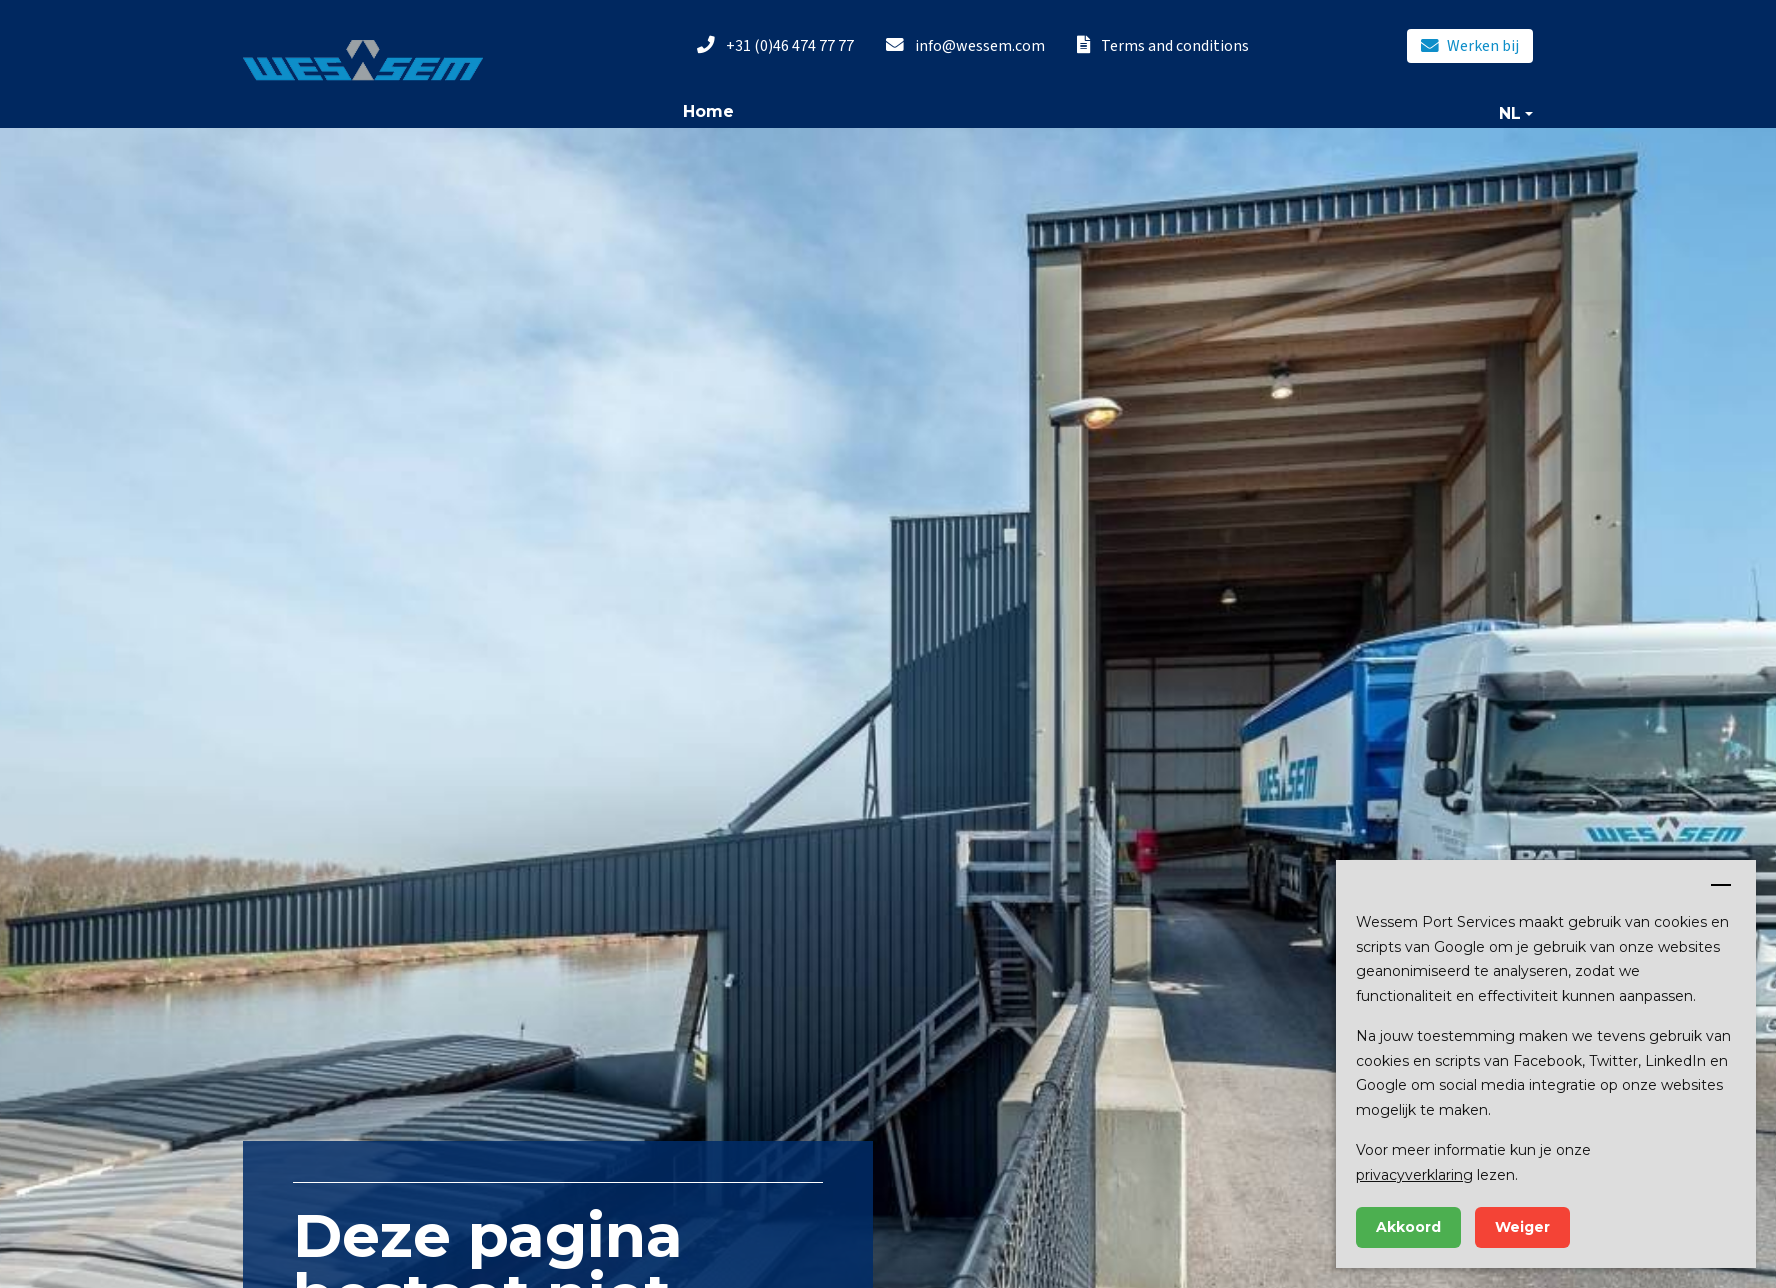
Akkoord (1408, 1227)
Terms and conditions (1163, 46)
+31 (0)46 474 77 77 (775, 46)
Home (708, 111)
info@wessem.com (965, 46)
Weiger (1522, 1227)
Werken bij (1470, 46)
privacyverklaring (1414, 1175)
